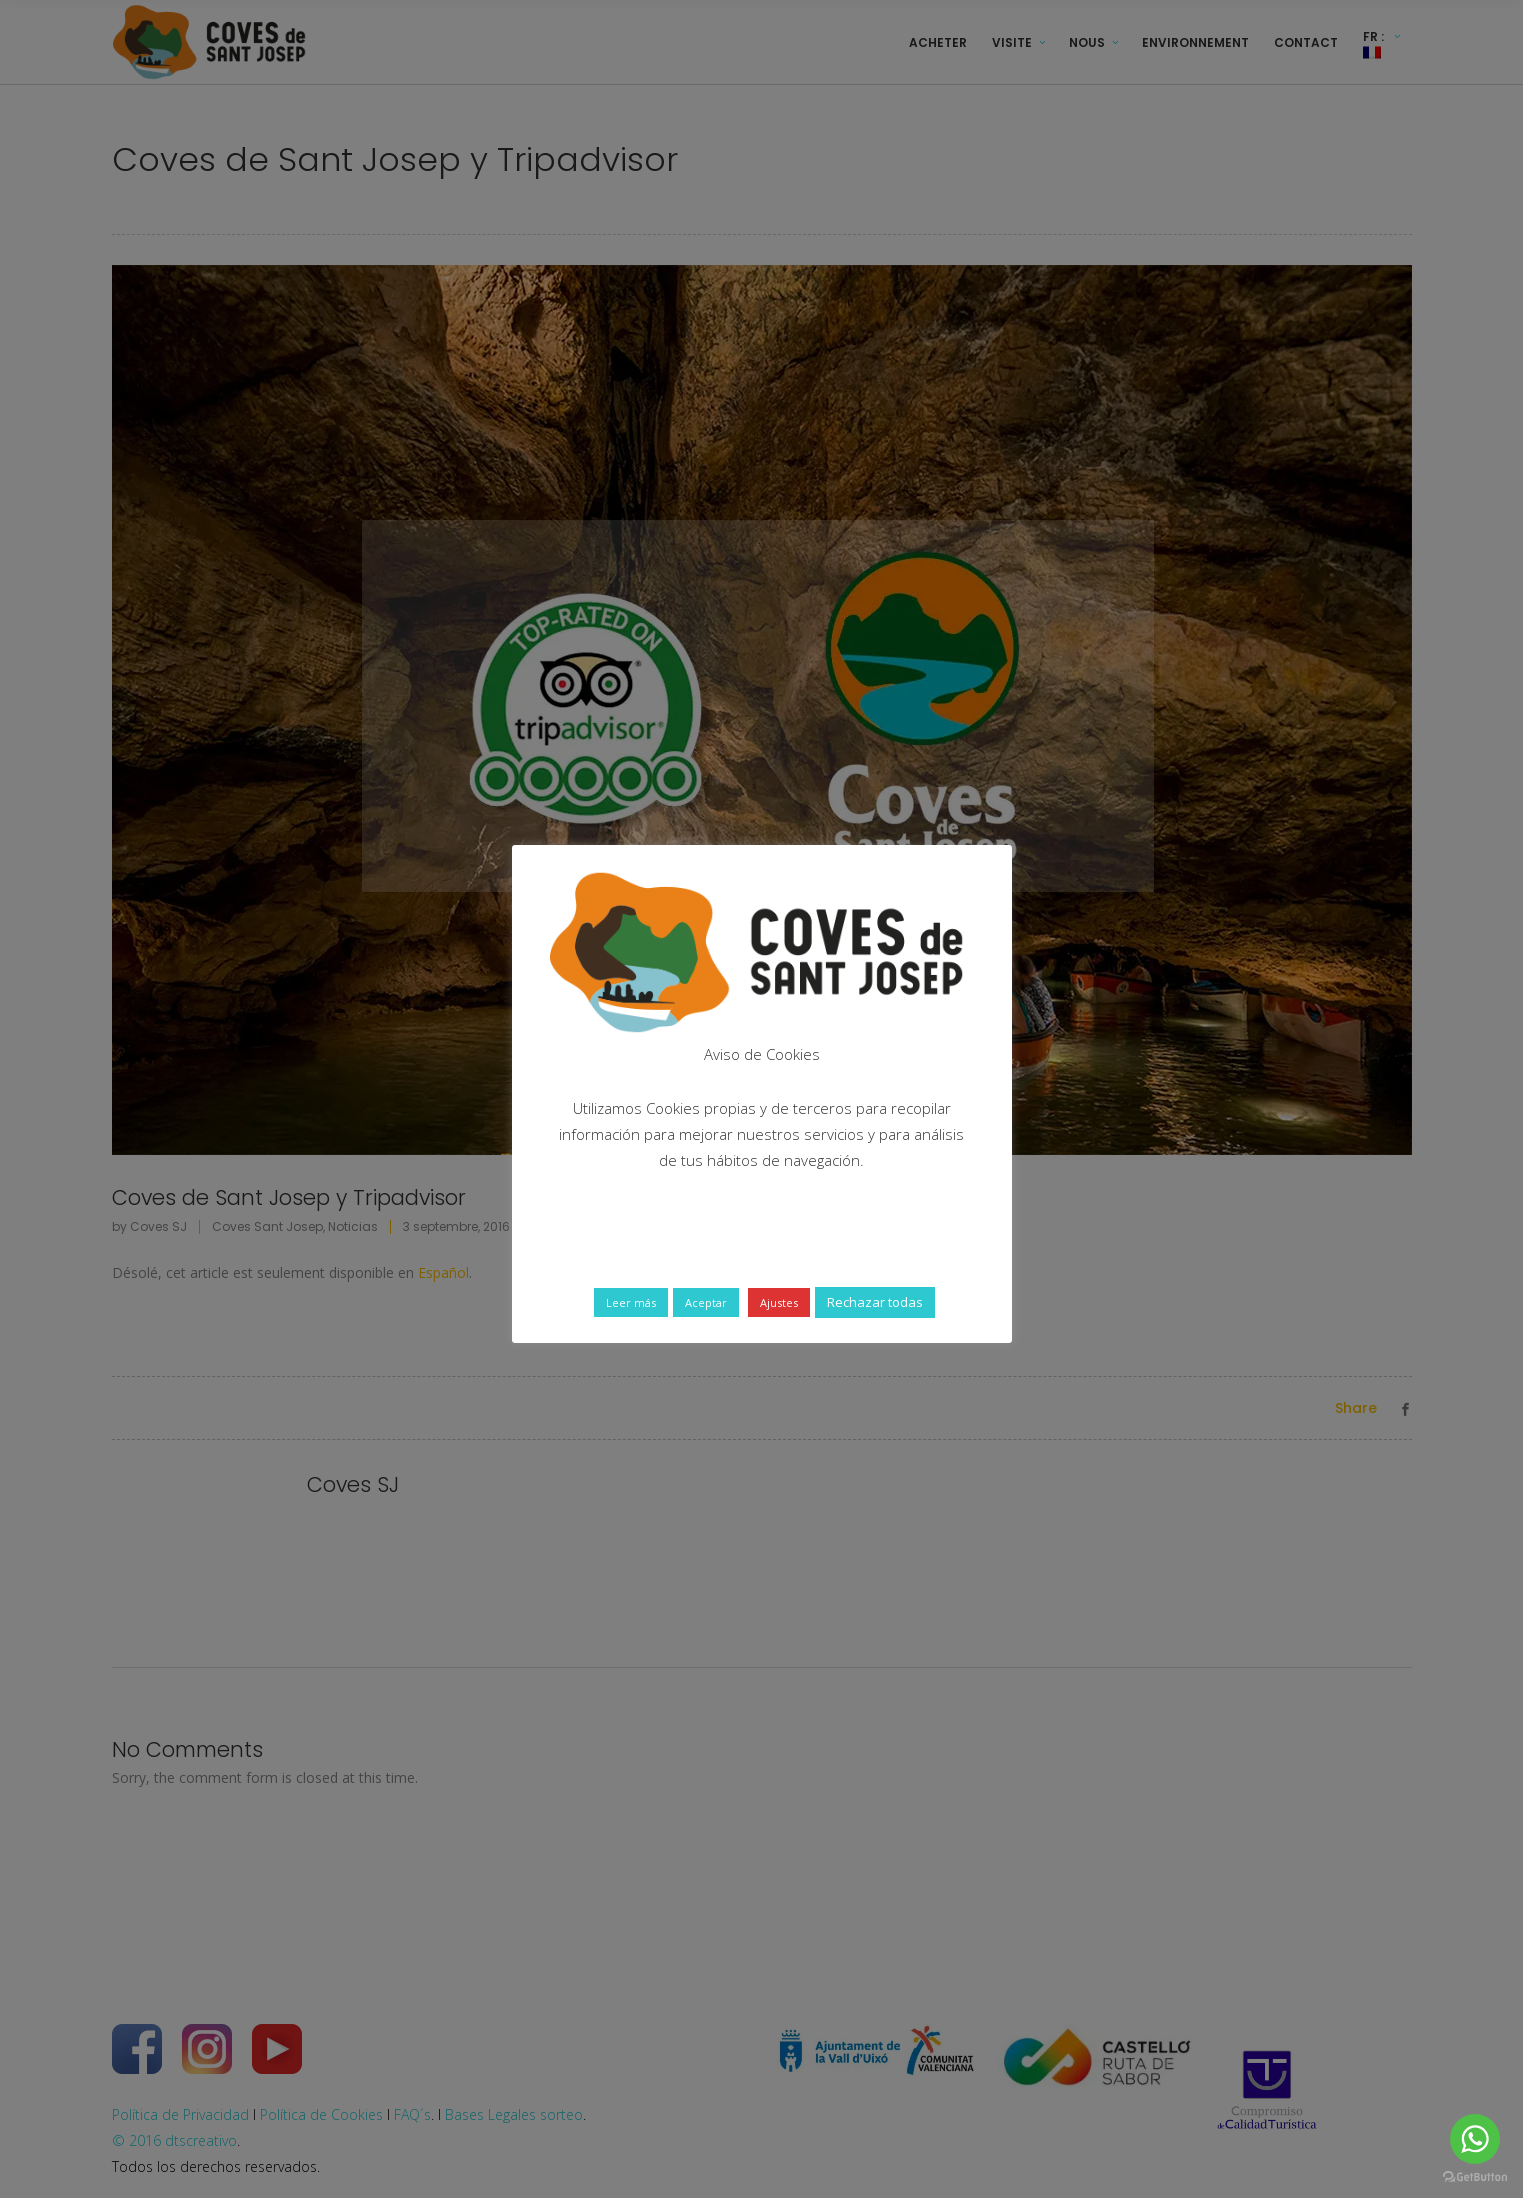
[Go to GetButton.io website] (1475, 2177)
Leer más (631, 1302)
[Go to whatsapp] (1475, 2139)
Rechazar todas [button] (875, 1302)
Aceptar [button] (706, 1302)
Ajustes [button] (779, 1302)
